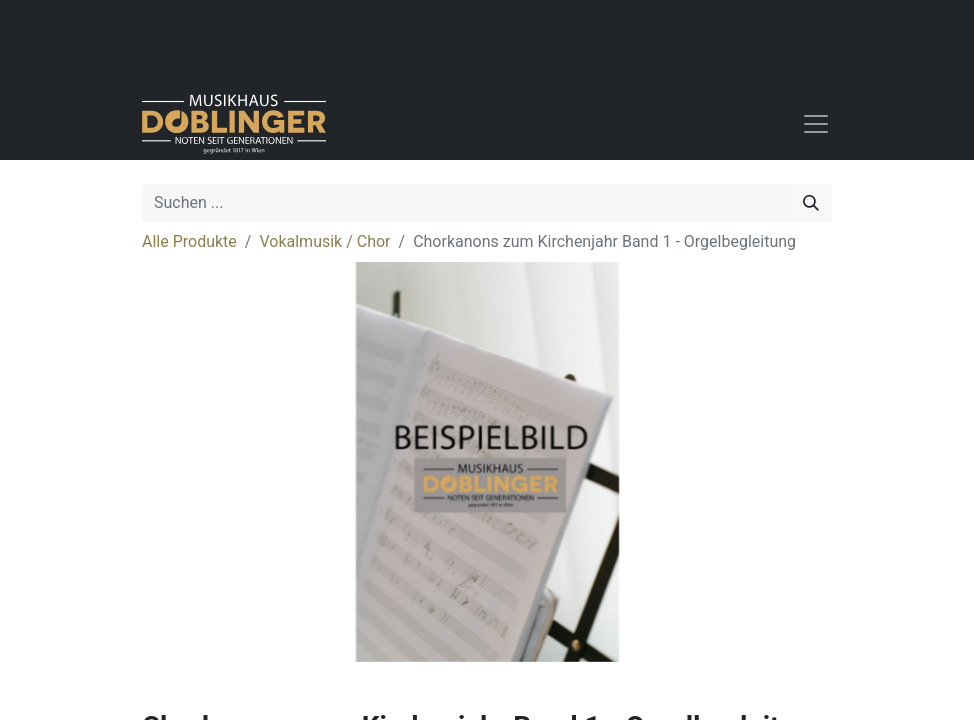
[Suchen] (811, 203)
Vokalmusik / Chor (324, 241)
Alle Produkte (189, 241)
